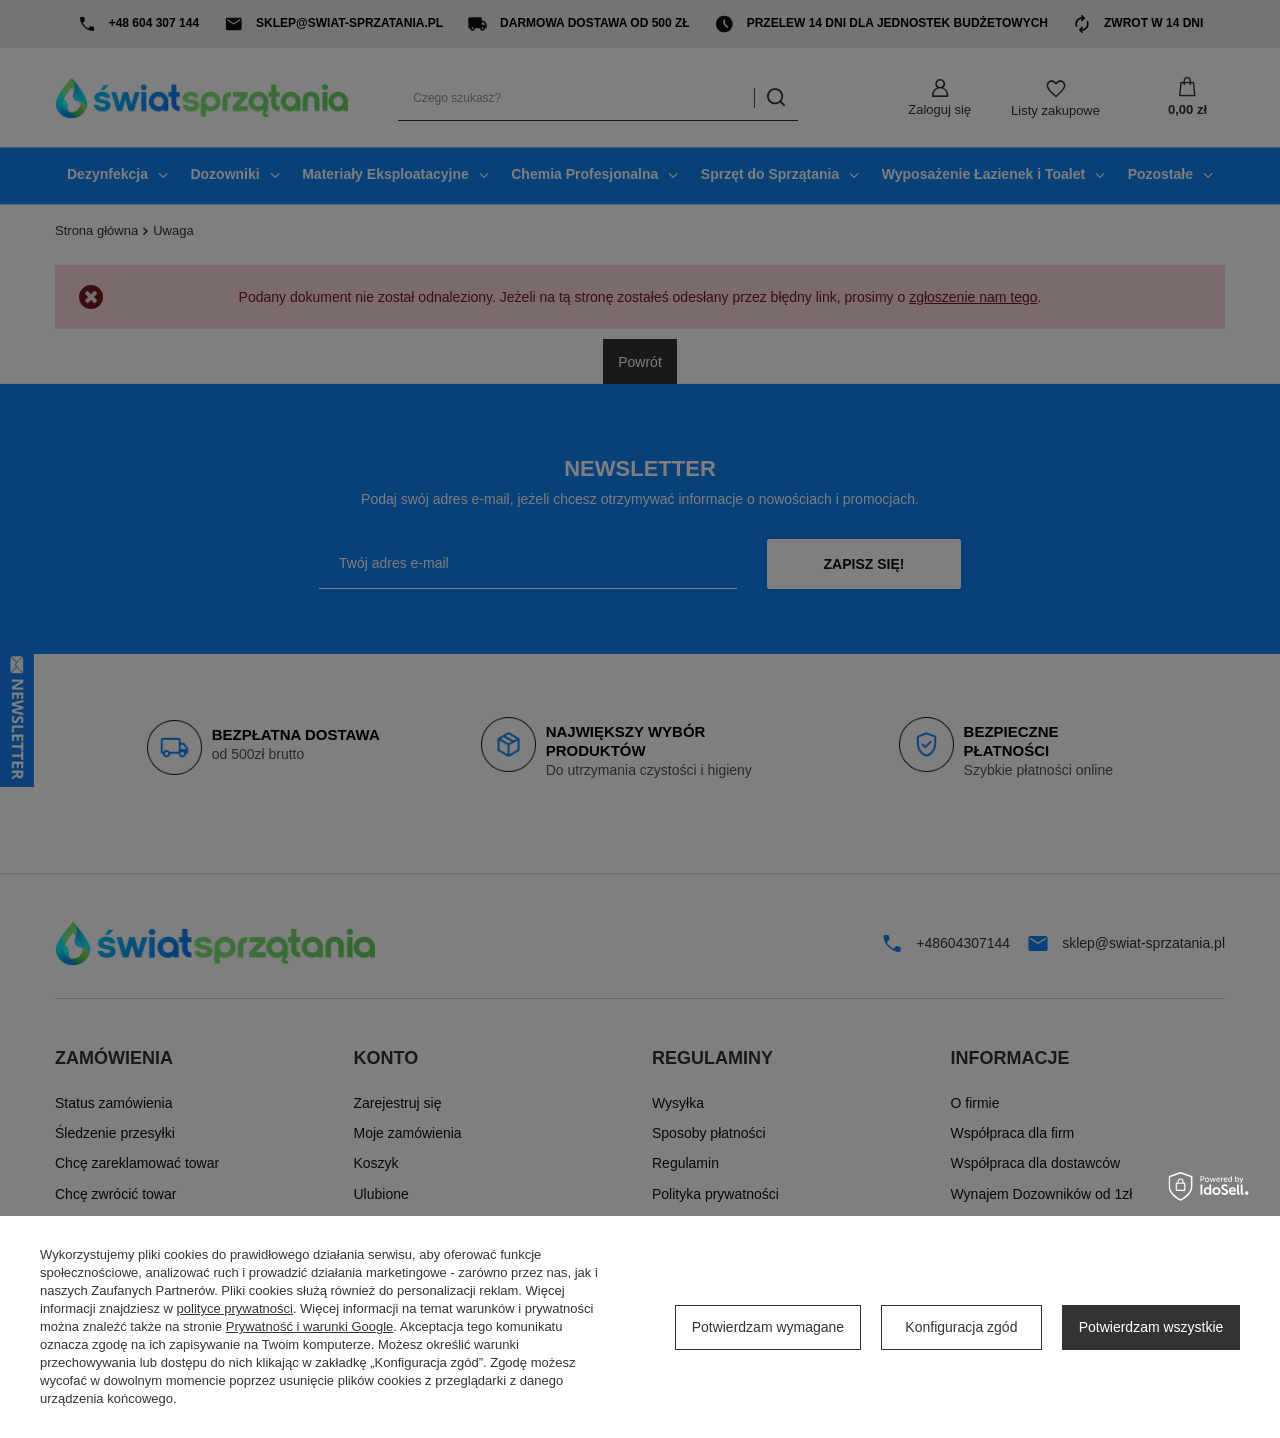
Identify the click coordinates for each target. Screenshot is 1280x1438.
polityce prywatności (235, 1308)
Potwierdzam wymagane (768, 1327)
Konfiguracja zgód (961, 1327)
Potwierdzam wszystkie (1151, 1327)
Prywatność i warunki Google (310, 1326)
